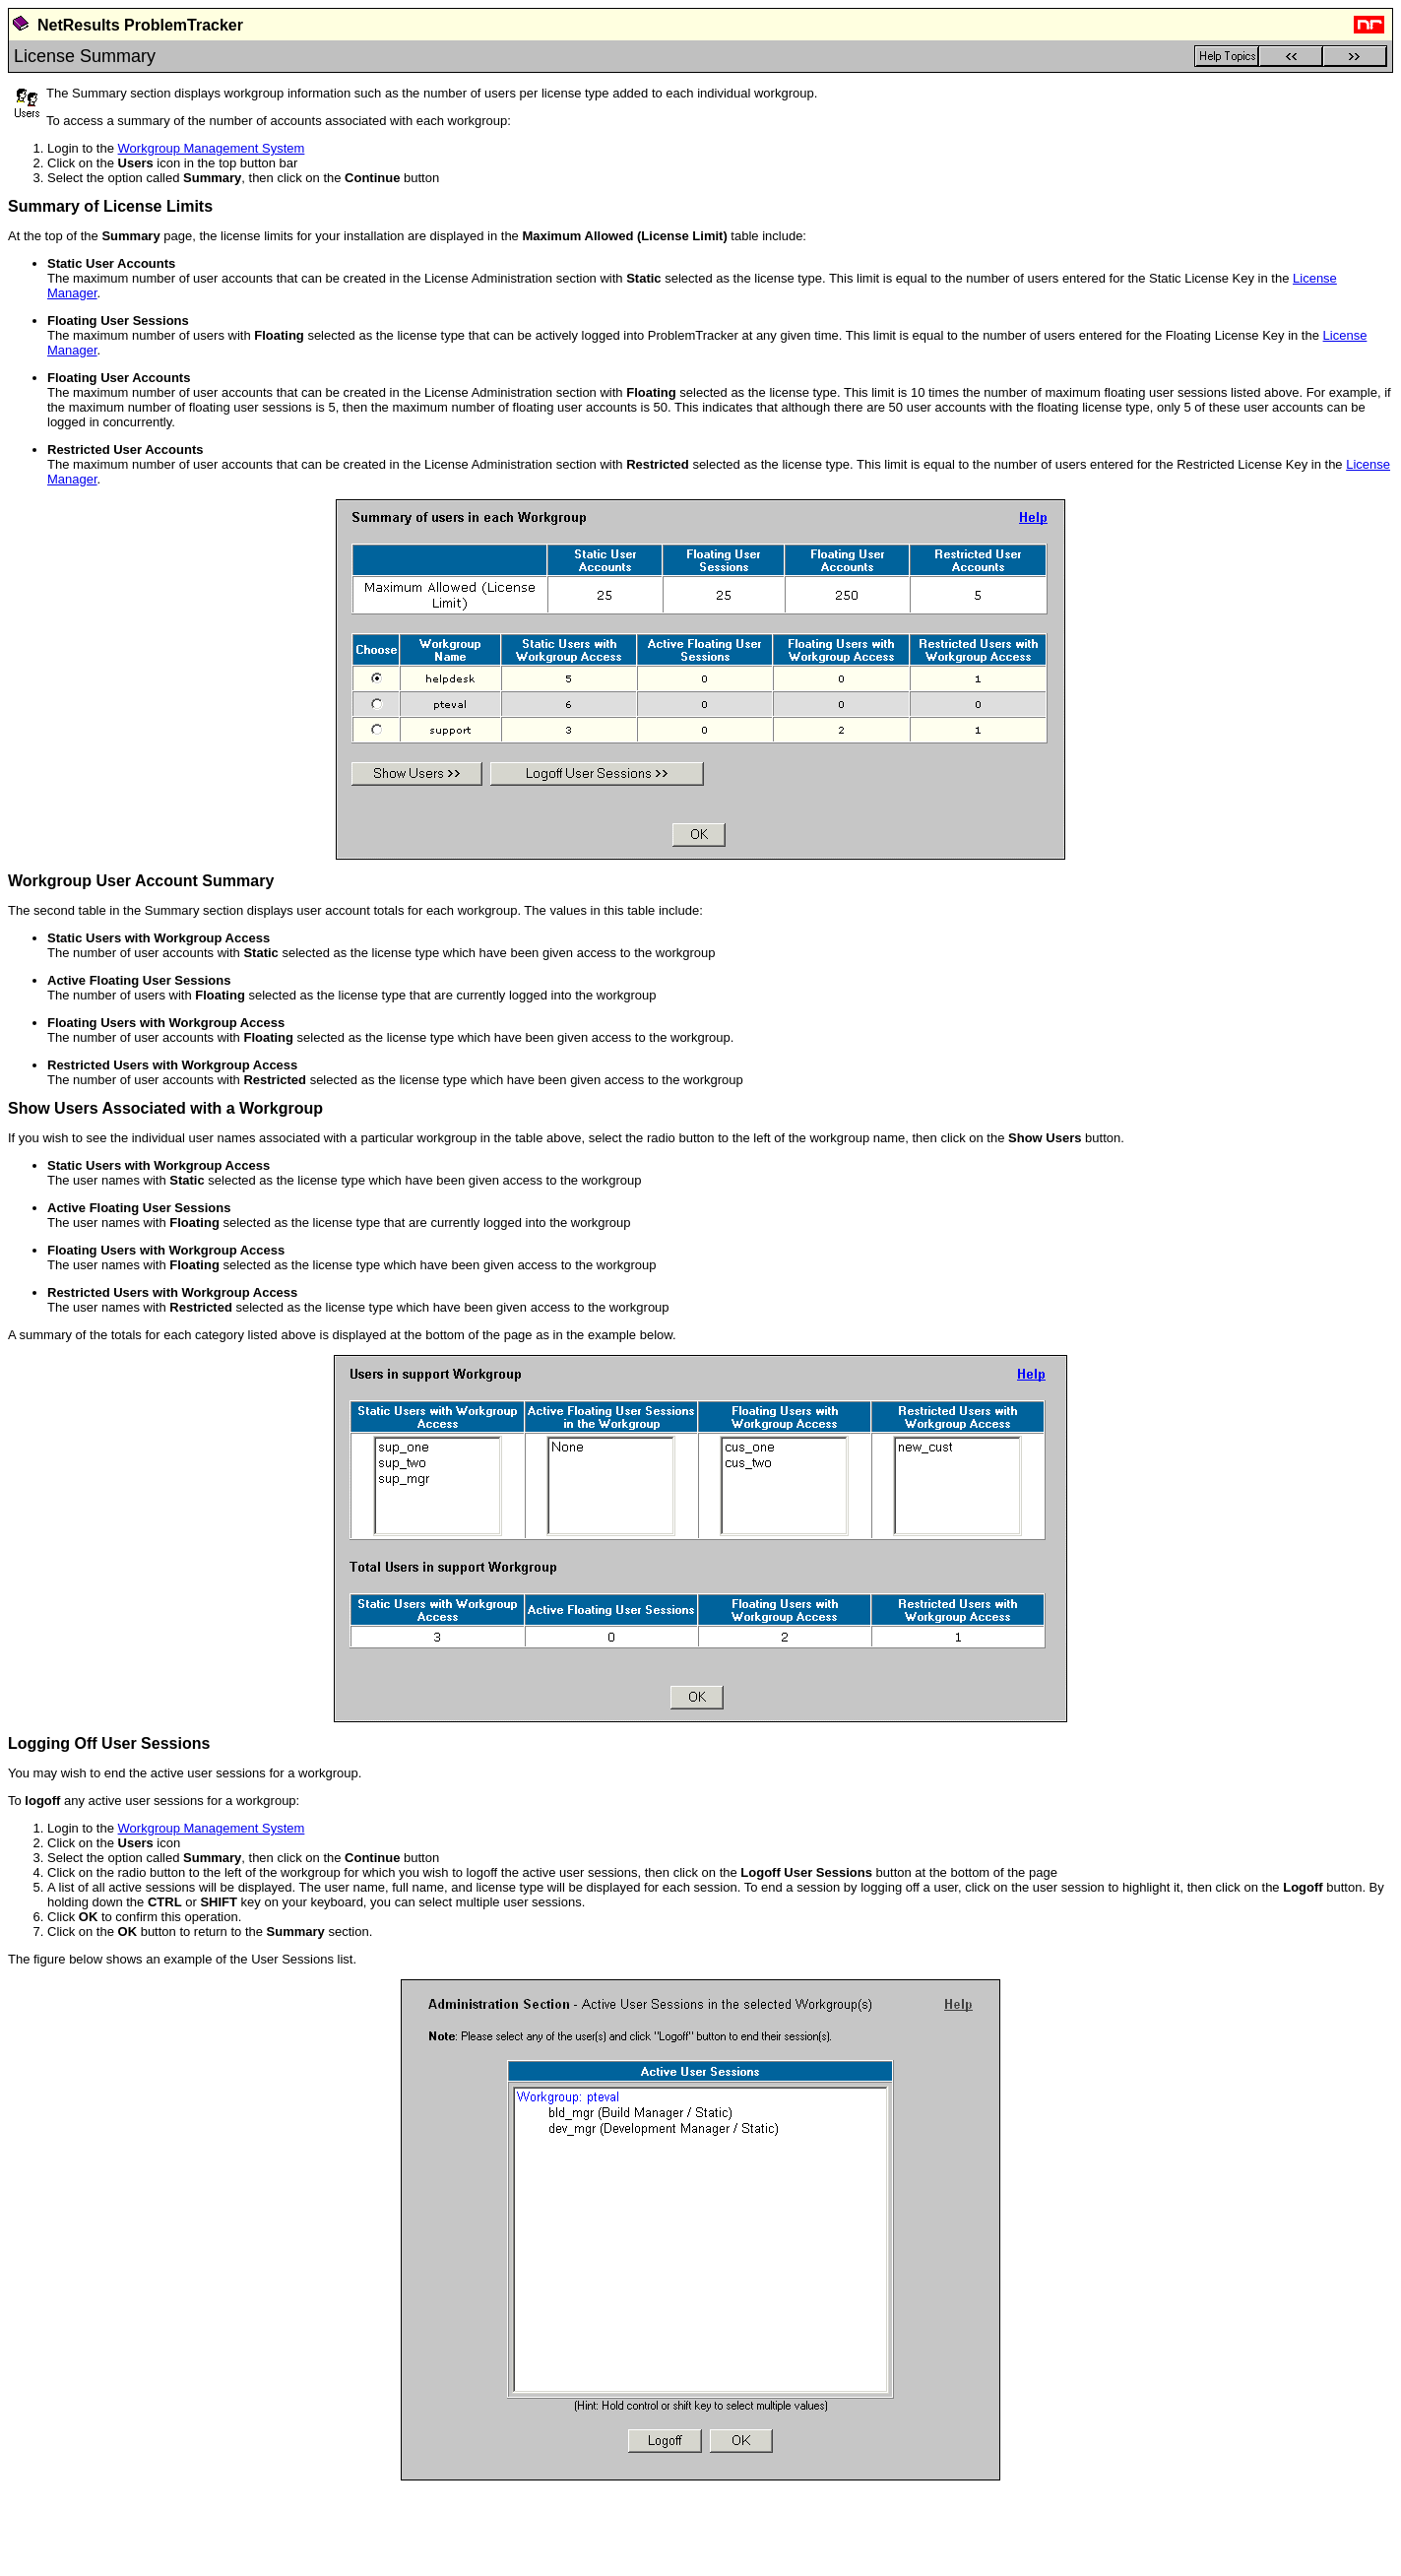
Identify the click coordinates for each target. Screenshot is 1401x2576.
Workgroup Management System (211, 148)
